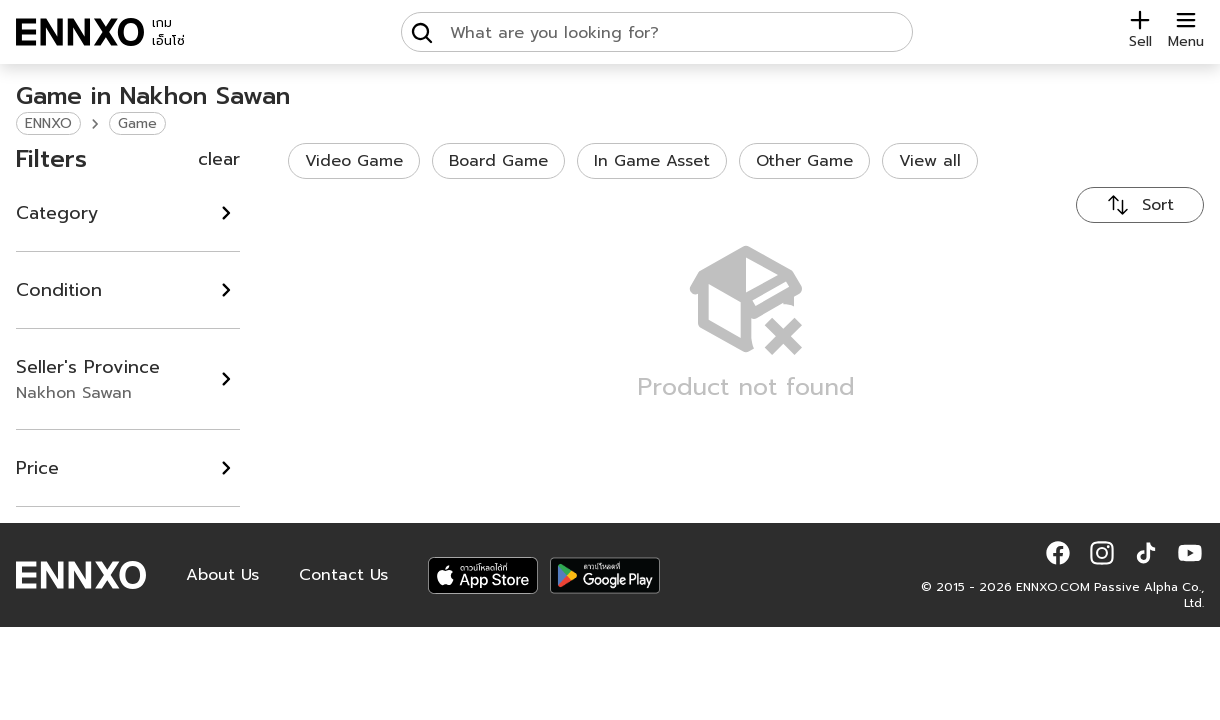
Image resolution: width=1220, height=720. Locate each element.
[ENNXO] (80, 32)
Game (137, 123)
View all (930, 161)
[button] (1058, 553)
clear (219, 159)
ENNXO (48, 123)
